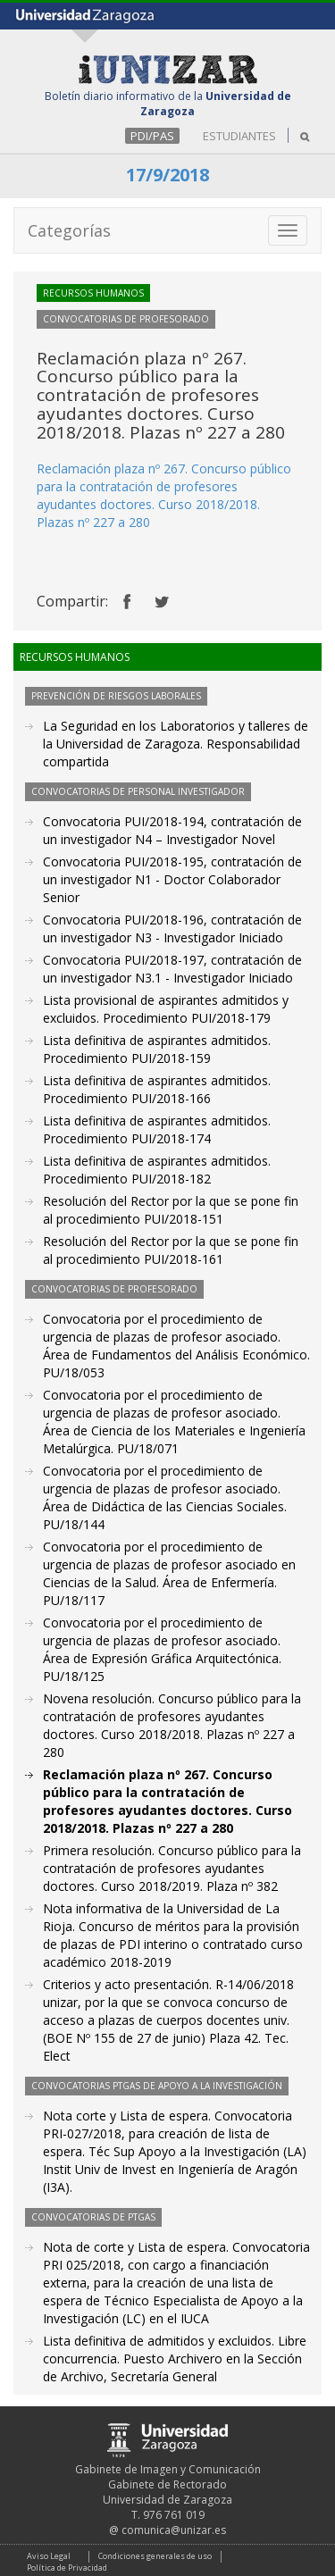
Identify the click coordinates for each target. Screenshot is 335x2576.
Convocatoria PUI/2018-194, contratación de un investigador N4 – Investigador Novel (172, 830)
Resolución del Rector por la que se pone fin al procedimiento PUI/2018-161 (170, 1250)
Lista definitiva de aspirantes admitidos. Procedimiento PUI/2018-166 (157, 1089)
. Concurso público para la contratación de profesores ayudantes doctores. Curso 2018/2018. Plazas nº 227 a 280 (164, 495)
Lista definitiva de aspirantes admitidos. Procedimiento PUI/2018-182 (157, 1169)
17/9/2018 (167, 175)
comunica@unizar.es (173, 2530)
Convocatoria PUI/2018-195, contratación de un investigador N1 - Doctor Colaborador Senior (172, 879)
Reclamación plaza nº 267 (111, 468)
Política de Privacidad (67, 2567)
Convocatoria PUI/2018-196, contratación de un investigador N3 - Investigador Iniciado (172, 928)
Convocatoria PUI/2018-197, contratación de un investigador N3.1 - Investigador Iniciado (172, 968)
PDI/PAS (152, 136)
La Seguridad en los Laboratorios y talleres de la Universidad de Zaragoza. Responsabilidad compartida (175, 743)
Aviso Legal (49, 2556)
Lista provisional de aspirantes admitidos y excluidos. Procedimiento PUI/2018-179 (166, 1008)
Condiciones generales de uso (155, 2556)
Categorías (69, 230)
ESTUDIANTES (239, 136)
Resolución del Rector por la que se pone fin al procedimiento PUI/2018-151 (170, 1209)
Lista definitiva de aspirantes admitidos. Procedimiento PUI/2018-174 (157, 1129)
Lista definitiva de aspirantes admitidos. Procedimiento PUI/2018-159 (157, 1049)
